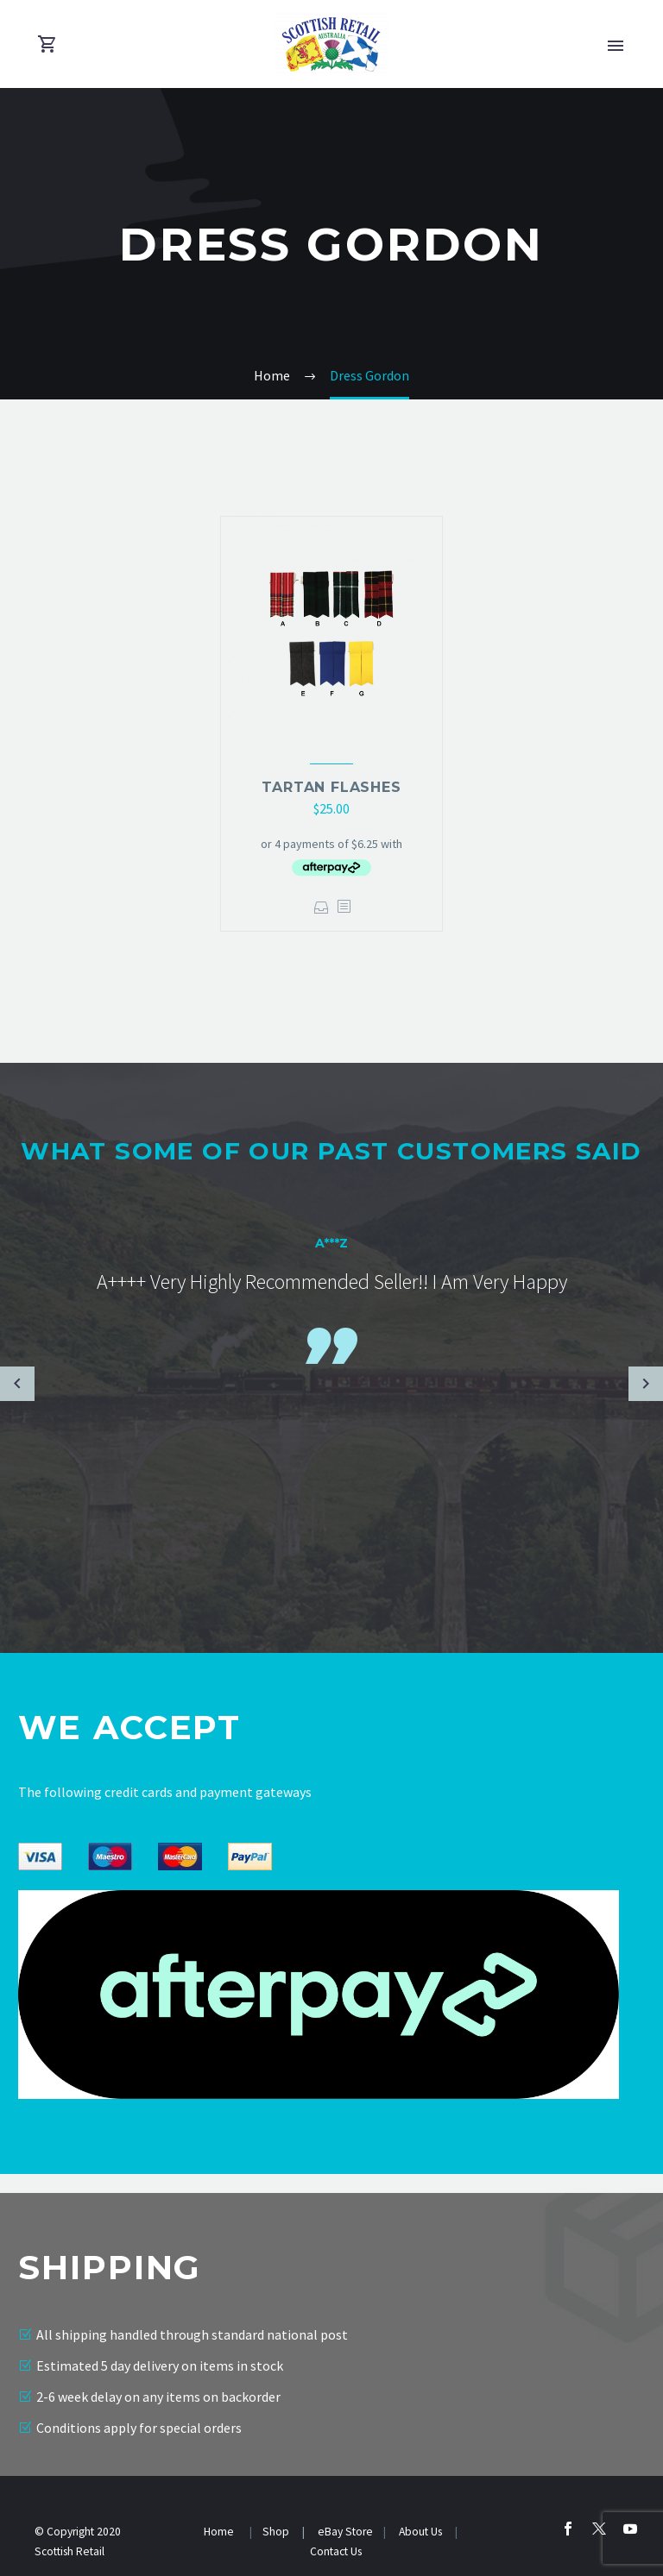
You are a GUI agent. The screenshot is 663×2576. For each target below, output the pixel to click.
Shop (275, 2531)
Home (220, 2531)
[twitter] (599, 2528)
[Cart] (47, 44)
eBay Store (345, 2531)
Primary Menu (615, 46)
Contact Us (336, 2551)
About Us (422, 2531)
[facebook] (568, 2528)
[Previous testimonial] (17, 1384)
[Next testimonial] (645, 1384)
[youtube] (630, 2528)
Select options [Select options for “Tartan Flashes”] (321, 907)
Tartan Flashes (331, 787)
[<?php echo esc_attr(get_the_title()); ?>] (343, 907)
